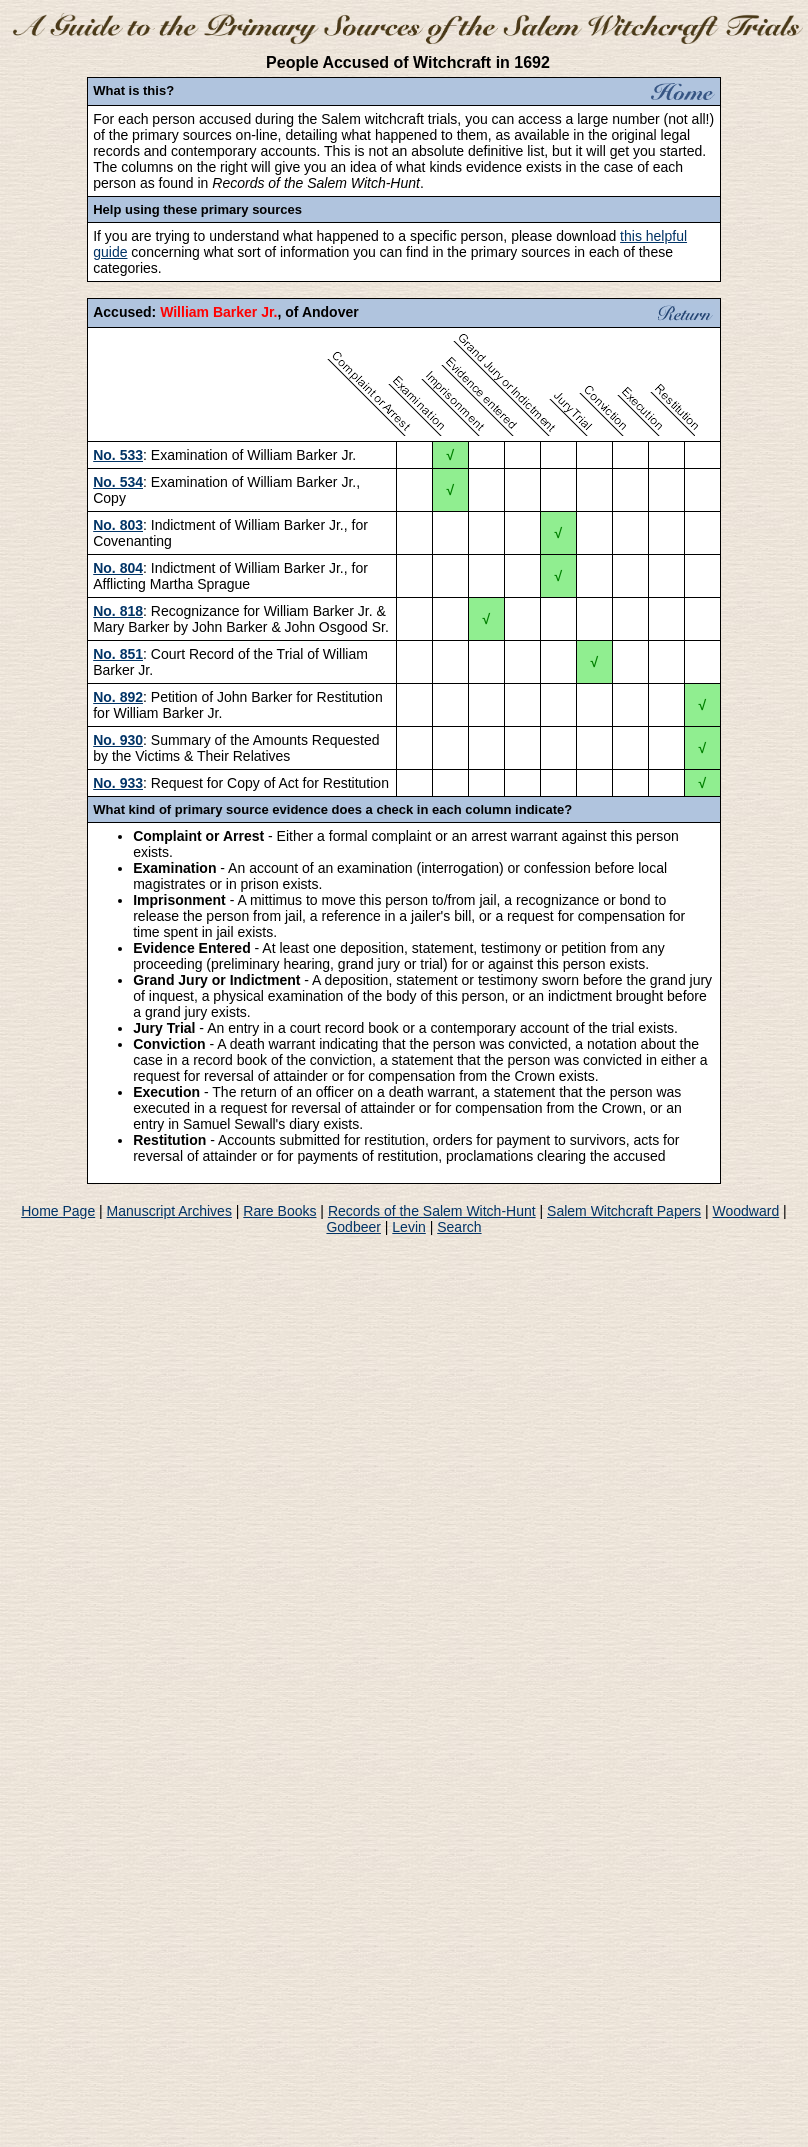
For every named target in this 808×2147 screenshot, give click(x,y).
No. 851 (118, 654)
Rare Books (279, 1211)
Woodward (746, 1211)
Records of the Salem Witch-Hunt (432, 1211)
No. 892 (118, 697)
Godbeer (353, 1227)
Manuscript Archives (169, 1211)
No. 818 (118, 611)
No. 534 (118, 482)
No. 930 (118, 740)
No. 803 (118, 525)
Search (459, 1227)
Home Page (58, 1211)
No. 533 (118, 455)
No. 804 (118, 568)
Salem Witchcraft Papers (624, 1211)
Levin (408, 1227)
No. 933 (118, 783)
